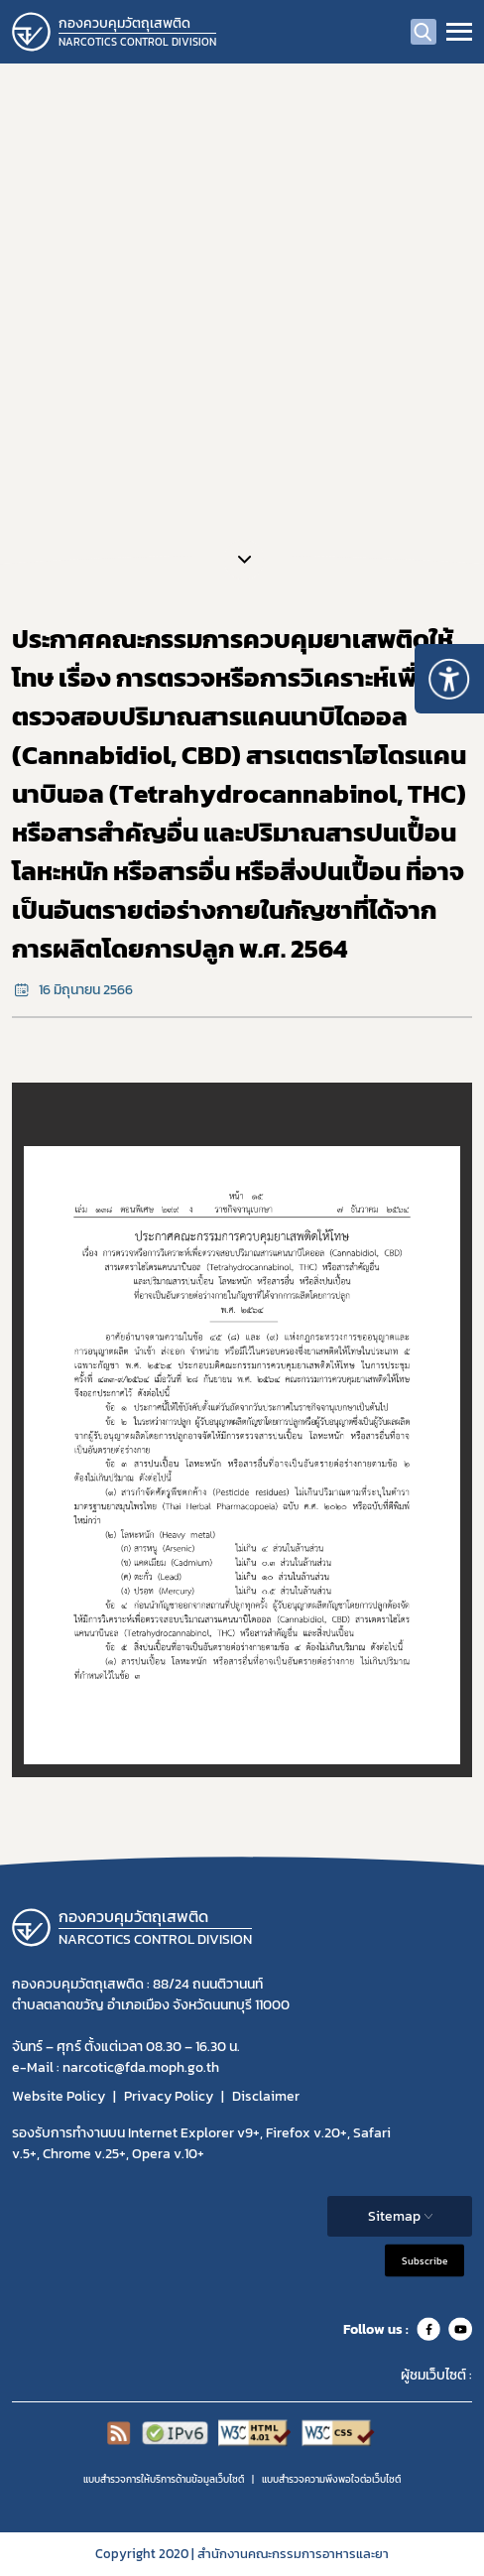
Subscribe (424, 2261)
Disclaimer (266, 2096)
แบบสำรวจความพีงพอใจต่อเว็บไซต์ (331, 2479)
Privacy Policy (168, 2096)
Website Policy (58, 2096)
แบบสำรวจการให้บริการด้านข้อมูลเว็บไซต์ (163, 2479)
